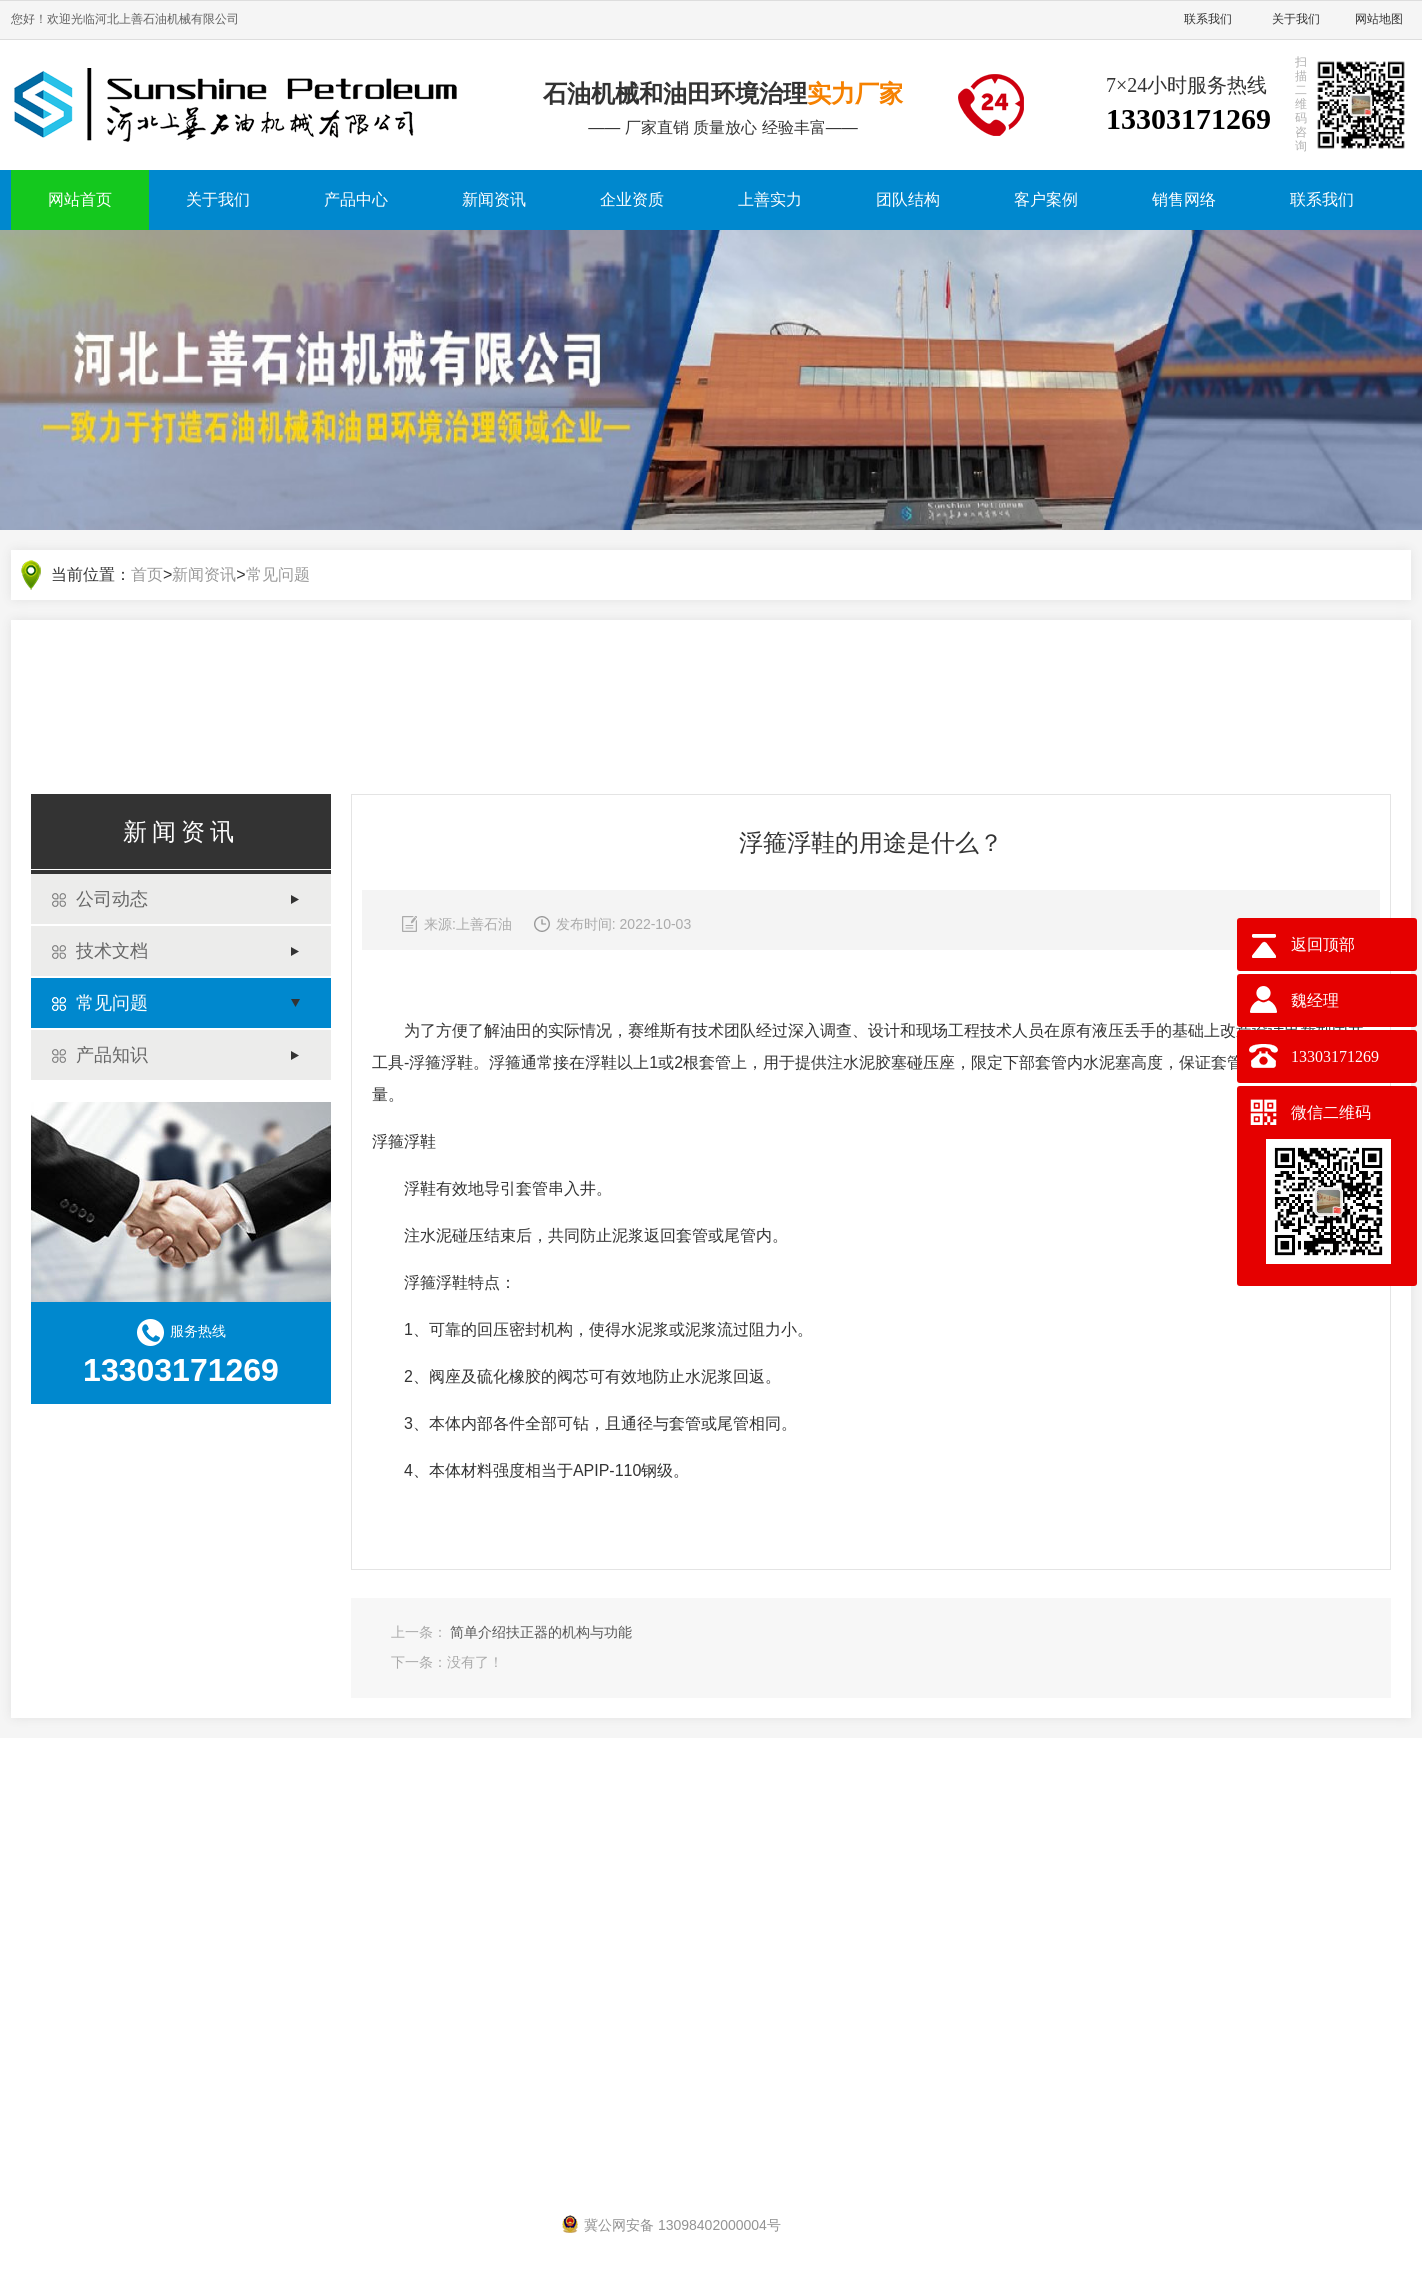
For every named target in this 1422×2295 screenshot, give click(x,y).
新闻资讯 (494, 199)
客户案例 (1046, 199)
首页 (147, 576)
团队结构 (908, 199)
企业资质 (632, 199)
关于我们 (1296, 19)
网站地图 (1379, 19)
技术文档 (112, 953)
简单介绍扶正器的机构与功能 (541, 1634)
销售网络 (1184, 199)
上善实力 (770, 199)
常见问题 (278, 576)
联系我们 (1208, 19)
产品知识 (112, 1057)
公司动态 (112, 901)
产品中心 (356, 199)
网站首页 (80, 199)
